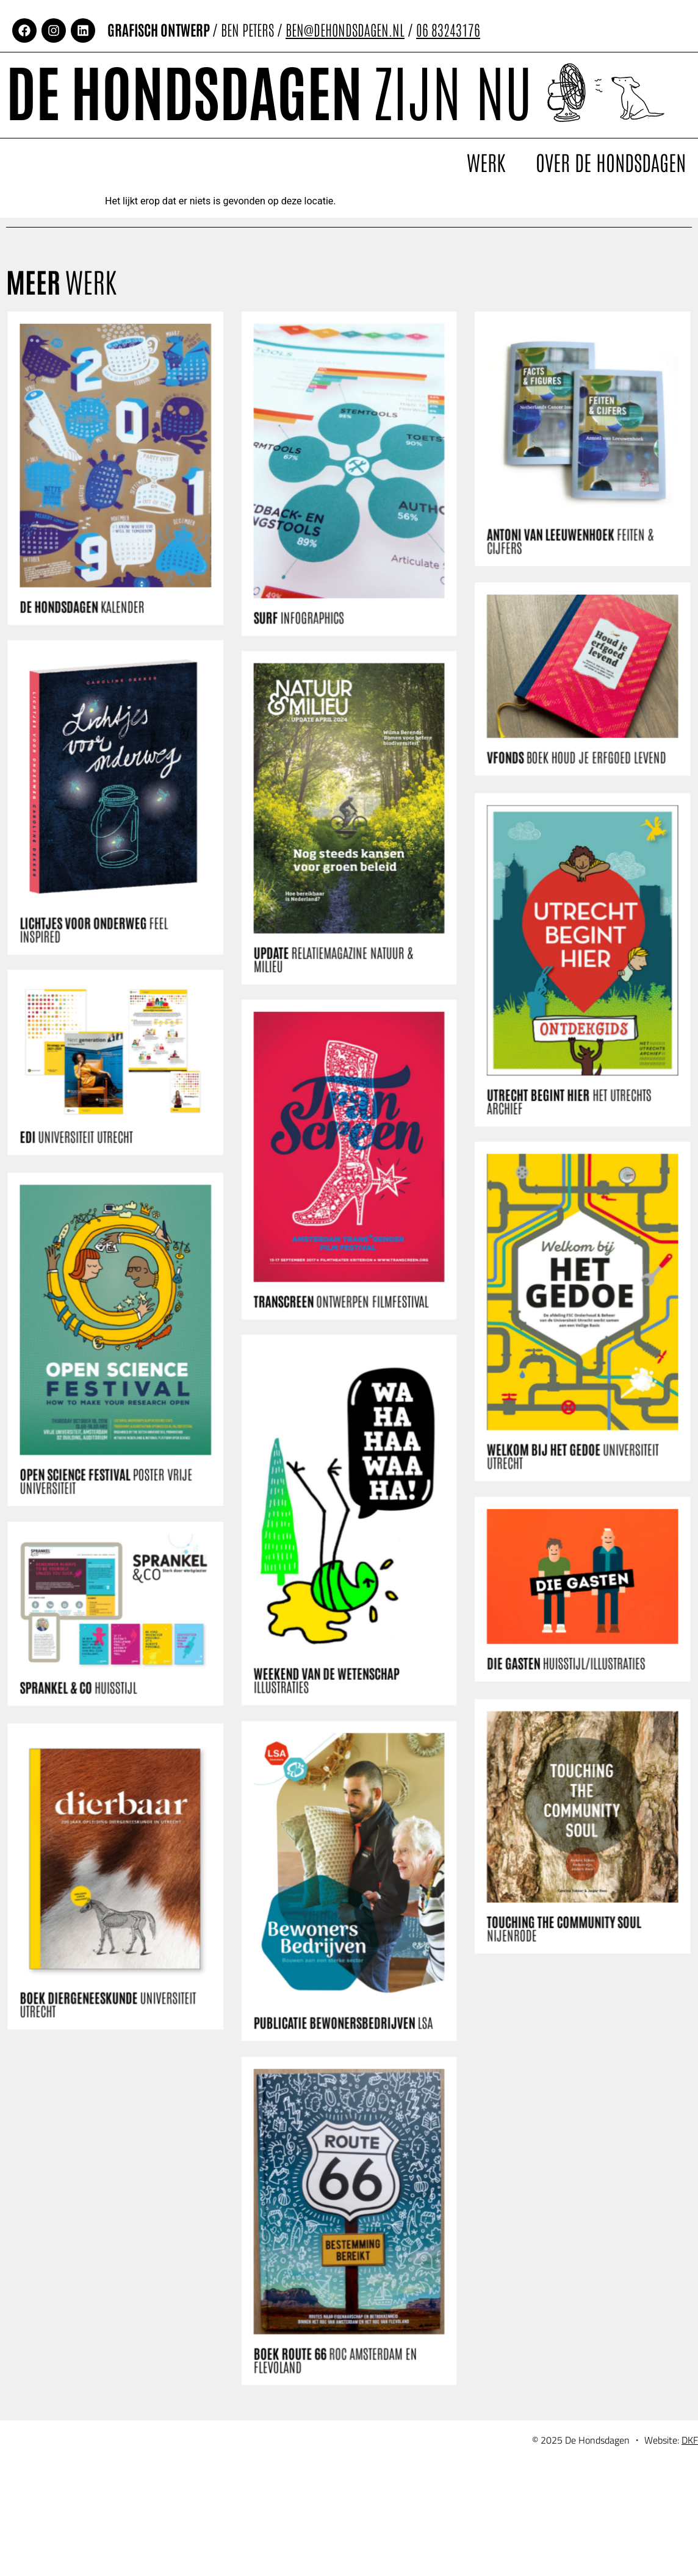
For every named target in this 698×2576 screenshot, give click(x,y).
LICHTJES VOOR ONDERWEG (113, 970)
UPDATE (334, 994)
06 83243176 (448, 29)
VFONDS (559, 830)
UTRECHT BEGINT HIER (552, 1197)
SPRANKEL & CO (99, 1751)
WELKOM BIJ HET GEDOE (556, 1527)
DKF (690, 2475)
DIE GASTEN (550, 1736)
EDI (97, 1174)
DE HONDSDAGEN (102, 664)
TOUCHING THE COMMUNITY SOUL (548, 2030)
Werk (486, 161)
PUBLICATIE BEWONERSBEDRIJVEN (343, 1998)
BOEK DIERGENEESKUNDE (126, 2092)
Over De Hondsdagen (611, 161)
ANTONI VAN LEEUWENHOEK (553, 603)
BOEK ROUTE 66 (336, 2317)
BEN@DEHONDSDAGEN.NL (345, 29)
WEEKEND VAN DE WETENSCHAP (328, 1674)
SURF (302, 674)
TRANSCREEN (341, 1317)
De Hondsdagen (269, 89)
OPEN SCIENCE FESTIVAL (124, 1541)
